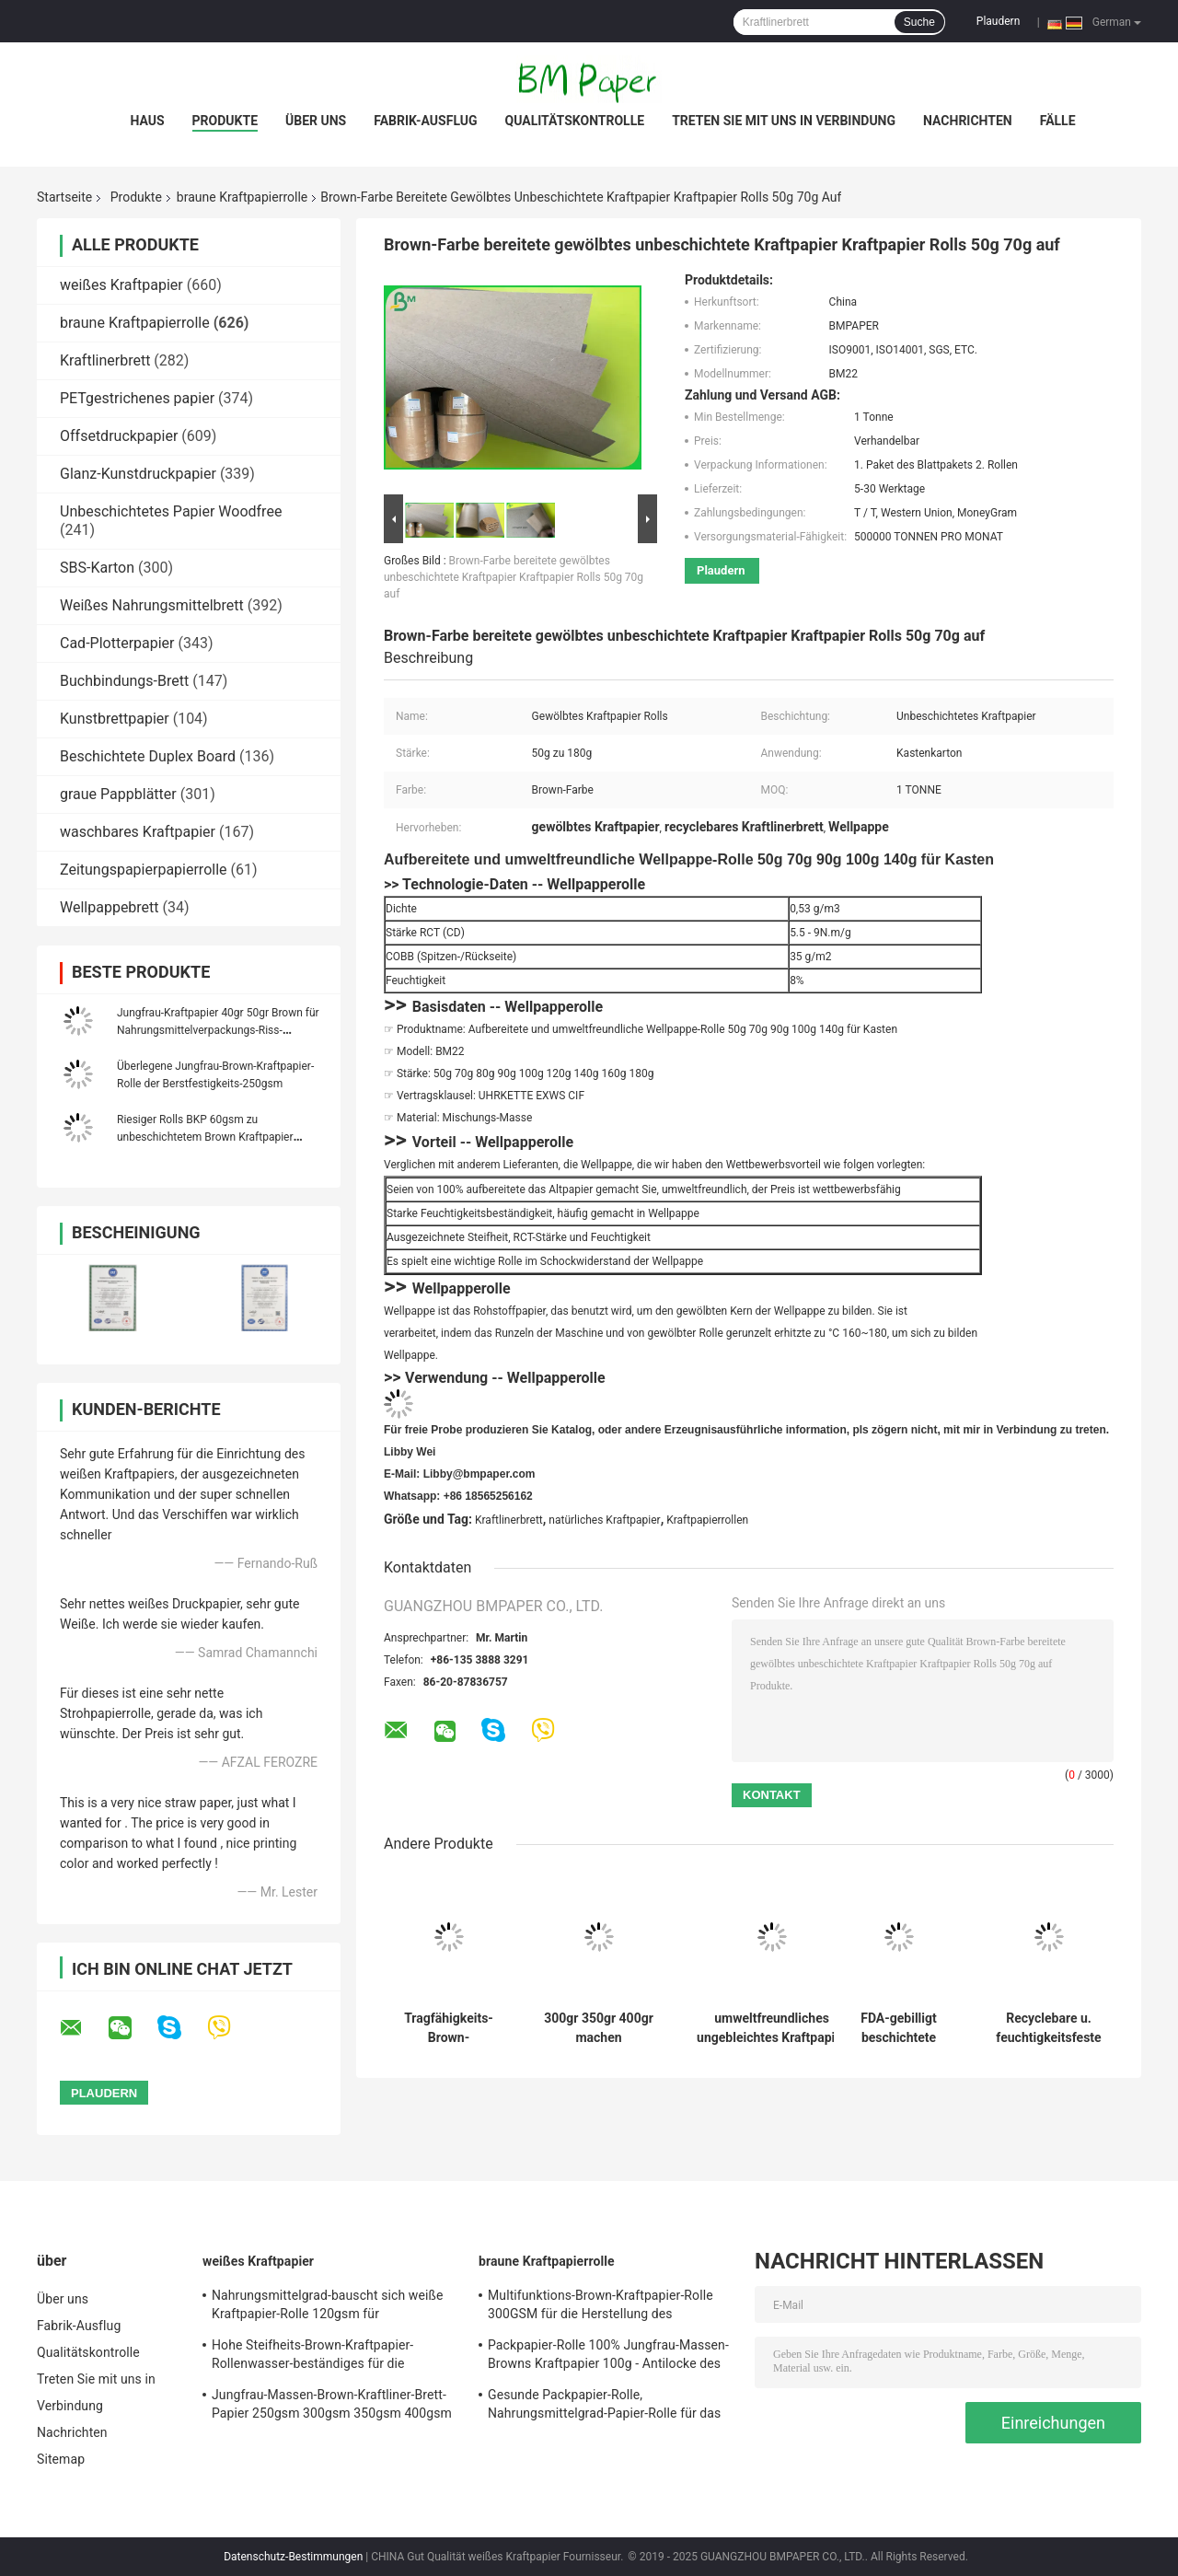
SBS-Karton (97, 567)
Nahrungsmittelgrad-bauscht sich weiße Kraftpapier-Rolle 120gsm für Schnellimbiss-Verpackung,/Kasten (327, 2307)
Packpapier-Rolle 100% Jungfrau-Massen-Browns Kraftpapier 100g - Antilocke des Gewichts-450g (608, 2357)
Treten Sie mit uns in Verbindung (783, 120)
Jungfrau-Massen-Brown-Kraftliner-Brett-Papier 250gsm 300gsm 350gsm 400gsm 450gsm (332, 2406)
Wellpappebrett (109, 907)
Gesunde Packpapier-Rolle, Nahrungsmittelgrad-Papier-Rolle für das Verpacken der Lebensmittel (604, 2406)
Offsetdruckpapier (119, 436)
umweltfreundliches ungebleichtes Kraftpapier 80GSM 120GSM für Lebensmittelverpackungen (771, 2028)
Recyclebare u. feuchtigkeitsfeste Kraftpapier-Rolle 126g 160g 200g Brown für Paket (1048, 2028)
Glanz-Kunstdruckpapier (138, 473)
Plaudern (998, 21)
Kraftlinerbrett (105, 360)
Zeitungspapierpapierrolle (143, 869)
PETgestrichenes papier (137, 398)
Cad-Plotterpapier (117, 643)
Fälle (1058, 120)
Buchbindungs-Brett (124, 681)
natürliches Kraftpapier (604, 1520)
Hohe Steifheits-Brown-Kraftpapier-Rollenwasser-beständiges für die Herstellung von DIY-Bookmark (312, 2357)
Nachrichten (967, 120)
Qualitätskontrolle (575, 120)
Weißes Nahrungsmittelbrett (152, 605)
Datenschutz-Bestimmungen (293, 2556)
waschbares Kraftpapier (137, 832)
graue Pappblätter (118, 794)
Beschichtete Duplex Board (148, 756)
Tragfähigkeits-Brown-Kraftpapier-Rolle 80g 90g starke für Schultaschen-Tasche (449, 2028)
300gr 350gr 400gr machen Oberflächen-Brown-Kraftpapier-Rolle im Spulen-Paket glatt (598, 2028)
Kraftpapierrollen (707, 1520)
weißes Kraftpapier (121, 285)
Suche (919, 22)
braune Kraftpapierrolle (242, 197)
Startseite (64, 197)
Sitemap (61, 2459)
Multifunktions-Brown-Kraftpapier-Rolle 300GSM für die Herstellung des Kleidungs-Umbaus (600, 2307)
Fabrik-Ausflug (425, 120)
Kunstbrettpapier (114, 718)
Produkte (225, 120)
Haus (147, 120)
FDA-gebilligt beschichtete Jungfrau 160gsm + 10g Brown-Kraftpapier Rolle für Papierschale (899, 2028)
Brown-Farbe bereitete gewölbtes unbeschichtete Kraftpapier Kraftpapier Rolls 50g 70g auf (513, 577)
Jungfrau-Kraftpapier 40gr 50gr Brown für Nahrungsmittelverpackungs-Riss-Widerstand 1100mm (218, 1030)
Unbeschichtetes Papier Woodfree (171, 511)
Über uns (315, 120)
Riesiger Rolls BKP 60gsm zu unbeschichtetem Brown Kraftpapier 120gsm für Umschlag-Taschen (205, 1137)
